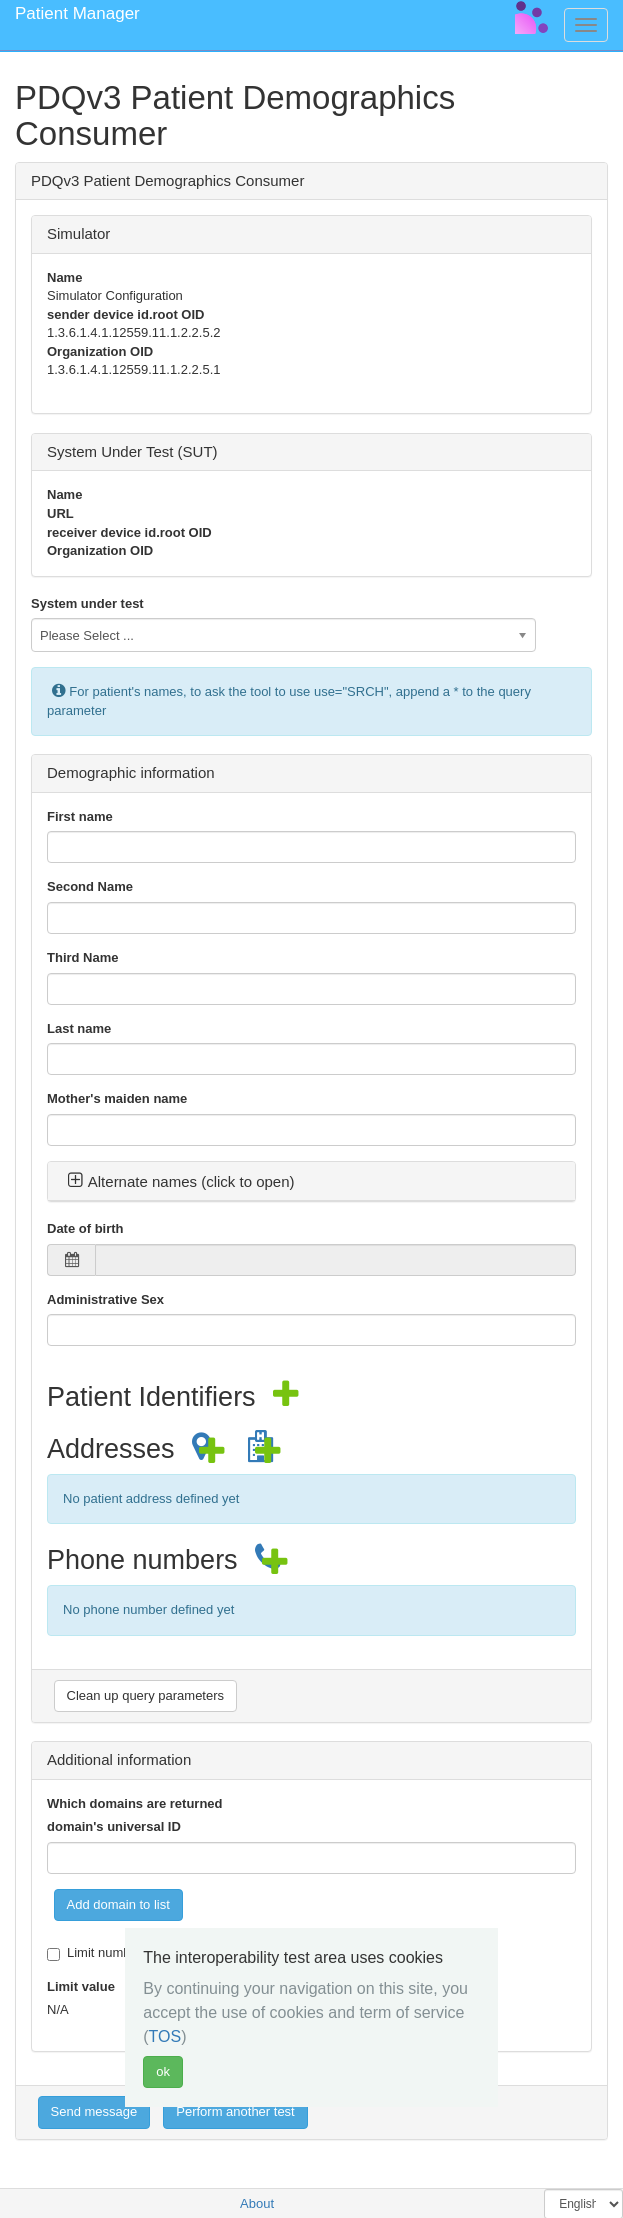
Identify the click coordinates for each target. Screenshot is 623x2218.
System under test (87, 603)
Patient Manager (77, 13)
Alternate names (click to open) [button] (181, 1181)
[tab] (311, 1182)
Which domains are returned (135, 1803)
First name (80, 816)
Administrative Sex (105, 1299)
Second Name (90, 886)
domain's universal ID (114, 1826)
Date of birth (85, 1228)
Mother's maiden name (117, 1098)
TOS (165, 2036)
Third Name (83, 957)
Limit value (81, 1986)
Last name (79, 1028)
